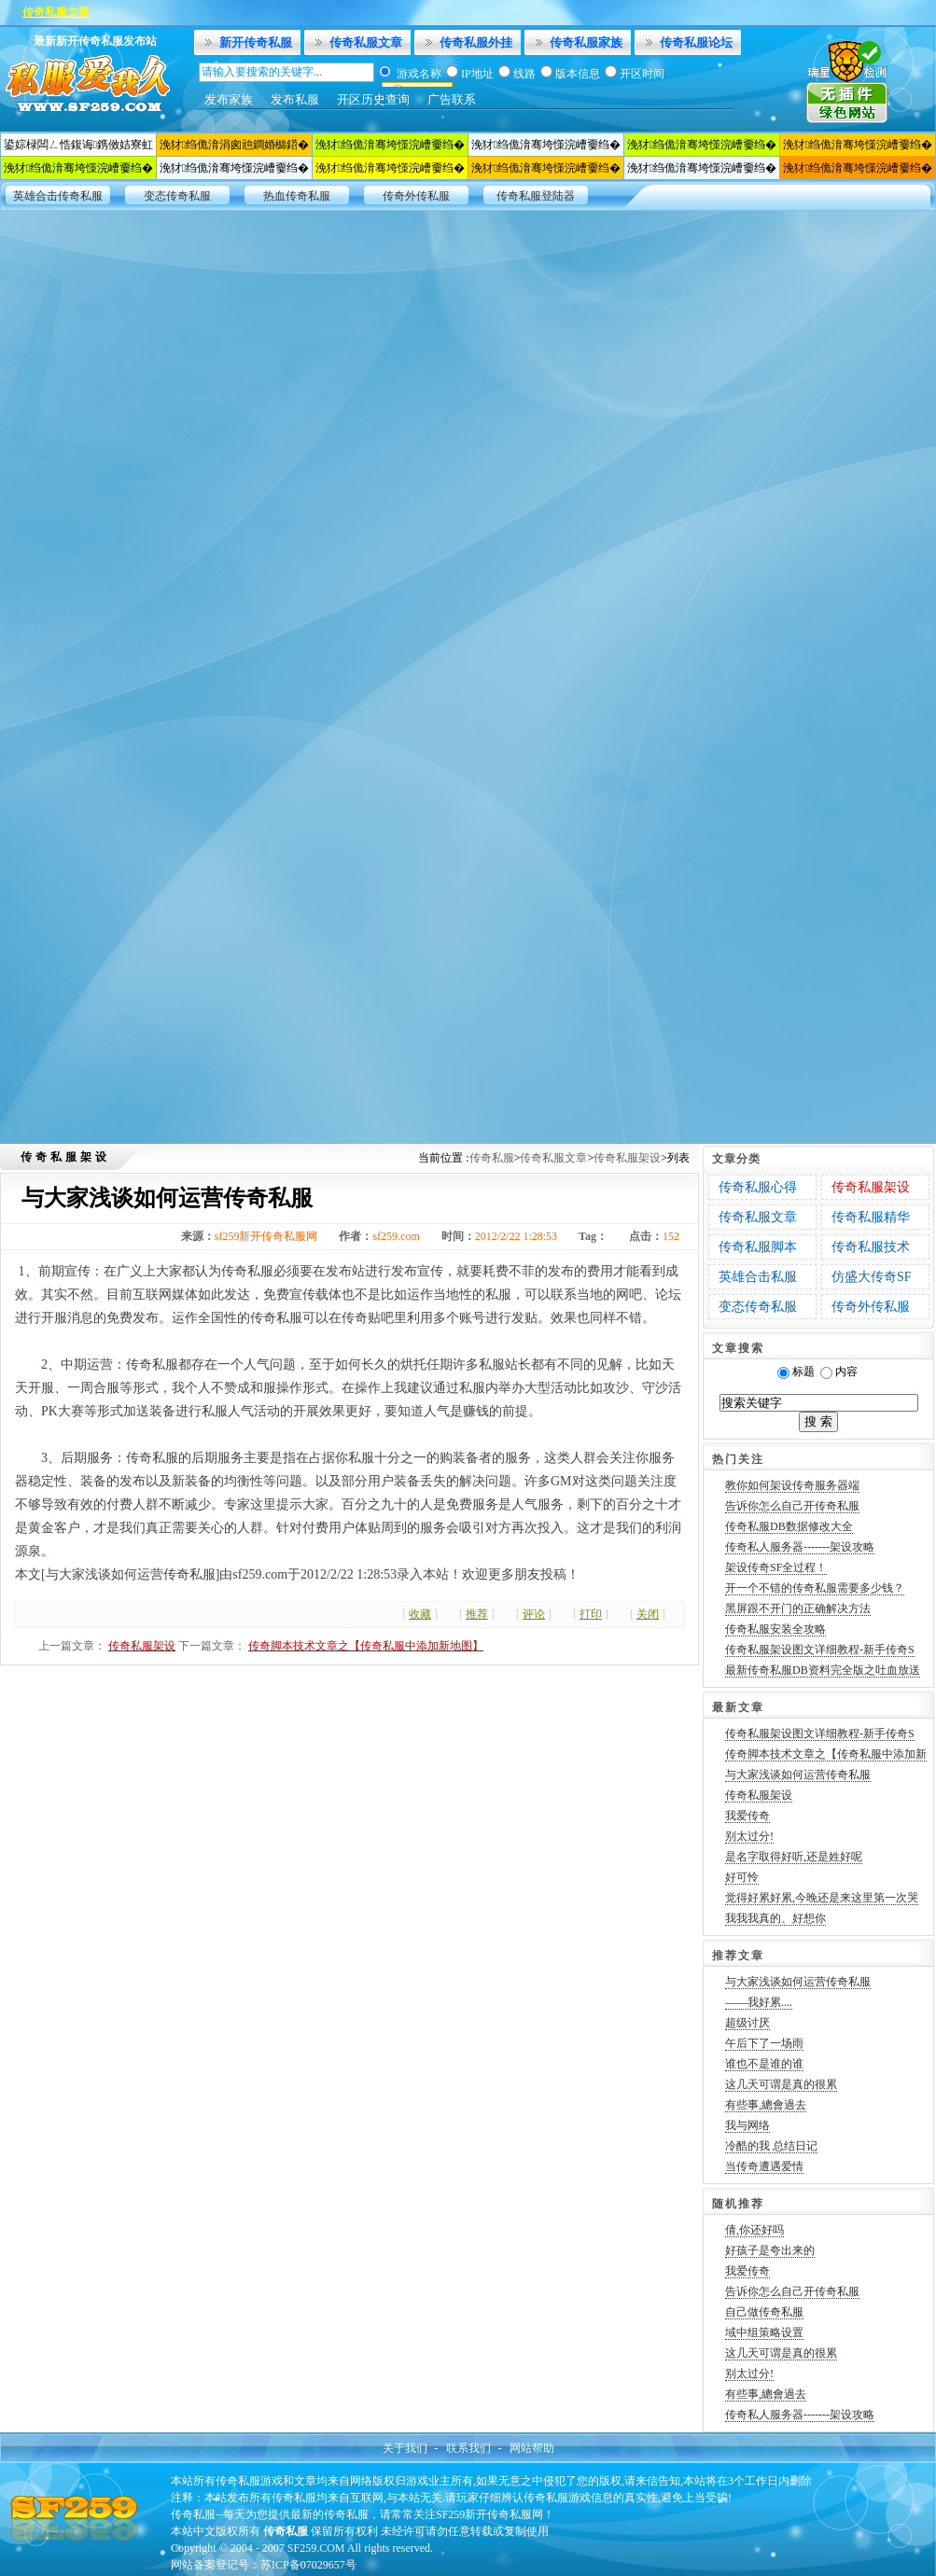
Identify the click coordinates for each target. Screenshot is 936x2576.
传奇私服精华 (870, 1217)
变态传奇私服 (177, 195)
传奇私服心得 (758, 1187)
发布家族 (228, 99)
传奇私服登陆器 (535, 195)
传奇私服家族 (586, 42)
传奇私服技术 (870, 1247)
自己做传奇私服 (764, 2311)
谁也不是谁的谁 (764, 2063)
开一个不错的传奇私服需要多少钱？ (814, 1587)
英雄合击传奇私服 (58, 195)
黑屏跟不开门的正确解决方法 (798, 1608)
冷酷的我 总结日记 (771, 2145)
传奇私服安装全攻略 (775, 1629)
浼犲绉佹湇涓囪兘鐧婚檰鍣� (234, 144)
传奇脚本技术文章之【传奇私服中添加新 (826, 1754)
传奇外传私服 (416, 195)
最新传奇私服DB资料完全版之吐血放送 (822, 1670)
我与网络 (747, 2125)
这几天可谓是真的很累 (781, 2084)
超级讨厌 (747, 2022)
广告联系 (451, 99)
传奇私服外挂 (476, 42)
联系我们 (468, 2448)
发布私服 (295, 99)
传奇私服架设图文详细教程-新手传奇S (820, 1649)
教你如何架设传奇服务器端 (792, 1485)
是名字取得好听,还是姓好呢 (793, 1856)
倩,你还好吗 (754, 2229)
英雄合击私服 (758, 1277)
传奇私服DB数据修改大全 (789, 1526)
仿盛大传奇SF (871, 1277)
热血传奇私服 (296, 195)
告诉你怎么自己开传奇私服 (792, 1505)
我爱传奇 (747, 1815)
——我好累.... (758, 2002)
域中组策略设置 (764, 2332)
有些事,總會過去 (765, 2104)
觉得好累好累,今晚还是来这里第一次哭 (821, 1897)
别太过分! (749, 1836)
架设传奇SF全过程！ (776, 1567)
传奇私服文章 (365, 42)
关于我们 (405, 2448)
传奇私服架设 (627, 1157)
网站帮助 (532, 2448)
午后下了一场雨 (764, 2043)
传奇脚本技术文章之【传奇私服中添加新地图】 (365, 1645)
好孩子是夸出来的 (770, 2250)
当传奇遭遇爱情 (764, 2166)
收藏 (420, 1614)
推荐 (477, 1614)
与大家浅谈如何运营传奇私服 (798, 1774)
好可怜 (742, 1877)
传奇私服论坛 (696, 42)
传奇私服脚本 (758, 1247)
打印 (591, 1614)
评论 (534, 1614)
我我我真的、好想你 (775, 1918)
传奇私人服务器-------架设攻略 (799, 1546)
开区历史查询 (373, 99)
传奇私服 (491, 1157)
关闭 (647, 1614)
